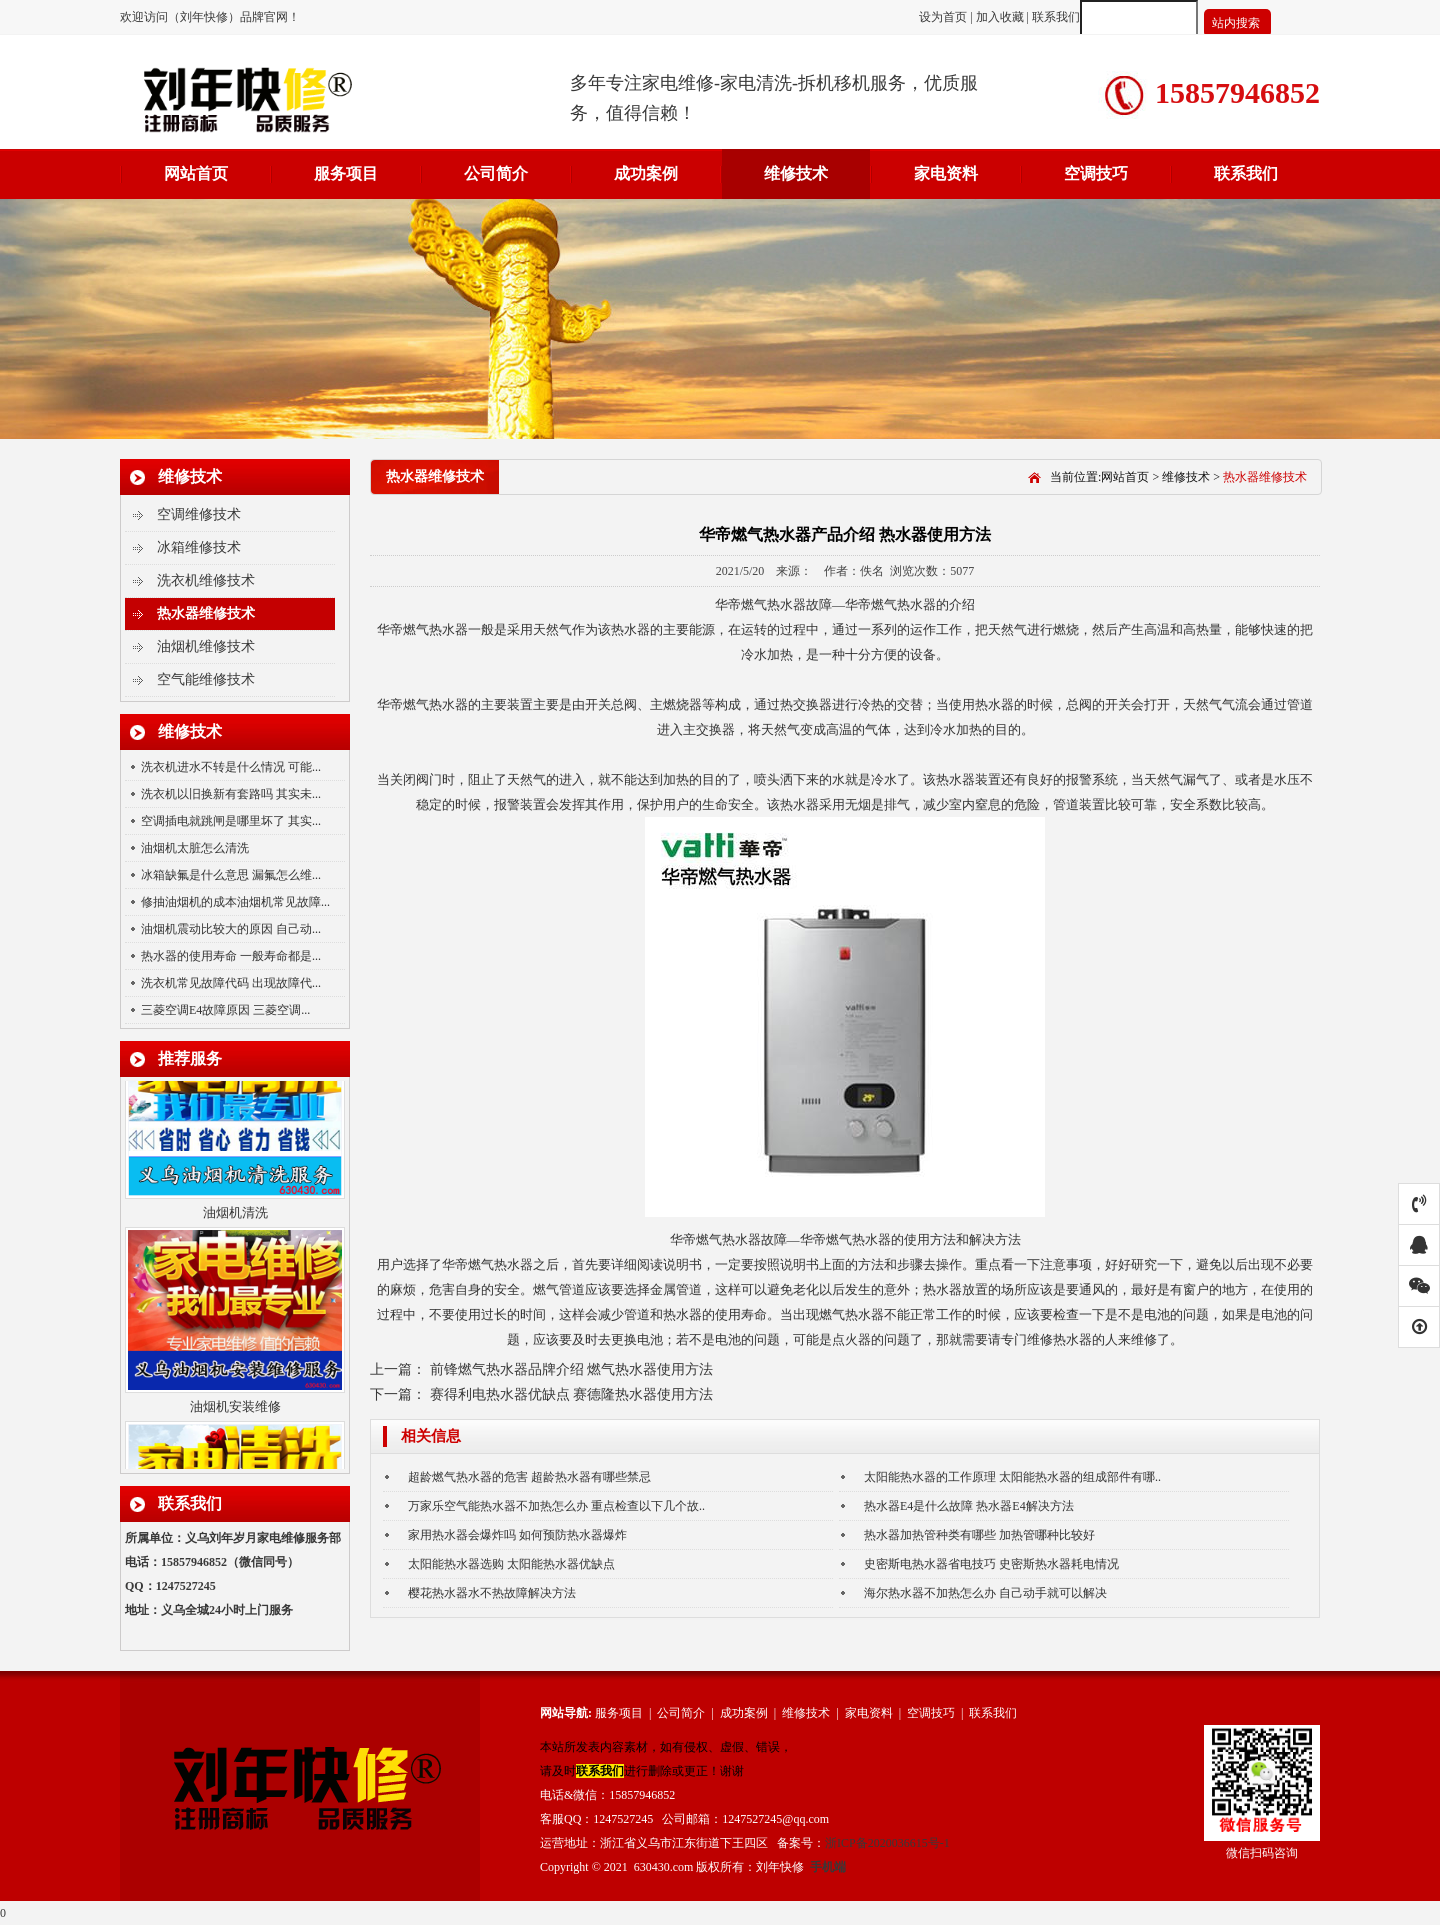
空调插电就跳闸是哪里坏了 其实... (231, 821)
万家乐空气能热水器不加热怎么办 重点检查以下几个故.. (556, 1506)
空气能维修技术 (206, 679)
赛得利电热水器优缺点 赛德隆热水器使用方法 (572, 1394)
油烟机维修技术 (206, 646)
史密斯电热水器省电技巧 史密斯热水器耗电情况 (991, 1564)
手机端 (828, 1867)
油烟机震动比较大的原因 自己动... (231, 929)
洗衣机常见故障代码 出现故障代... (231, 983)
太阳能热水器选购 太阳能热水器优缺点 (511, 1564)
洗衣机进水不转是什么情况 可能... (231, 767)
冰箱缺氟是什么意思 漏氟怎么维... (231, 875)
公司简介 (496, 173)
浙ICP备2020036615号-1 (887, 1843)
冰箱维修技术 (199, 547)
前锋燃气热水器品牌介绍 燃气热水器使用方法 (572, 1369)
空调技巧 (1096, 173)
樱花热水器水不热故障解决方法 (492, 1593)
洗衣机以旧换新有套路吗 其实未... (231, 794)
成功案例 (646, 173)
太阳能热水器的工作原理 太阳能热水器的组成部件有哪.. (1012, 1477)
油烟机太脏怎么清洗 (195, 848)
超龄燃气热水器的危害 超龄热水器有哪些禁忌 (529, 1477)
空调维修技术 (199, 514)
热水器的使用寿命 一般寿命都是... (231, 956)
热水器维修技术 (206, 613)
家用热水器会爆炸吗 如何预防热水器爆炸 (517, 1535)
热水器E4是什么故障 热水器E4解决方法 (969, 1506)
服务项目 (346, 173)
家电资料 (946, 173)
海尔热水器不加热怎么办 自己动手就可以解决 (985, 1593)
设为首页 (944, 17)
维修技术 (796, 173)
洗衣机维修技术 (206, 580)
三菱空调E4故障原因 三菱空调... (225, 1010)
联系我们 (1056, 17)
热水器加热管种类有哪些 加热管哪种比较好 (979, 1535)
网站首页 (196, 173)
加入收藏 (1000, 17)
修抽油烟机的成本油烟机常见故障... (235, 902)
